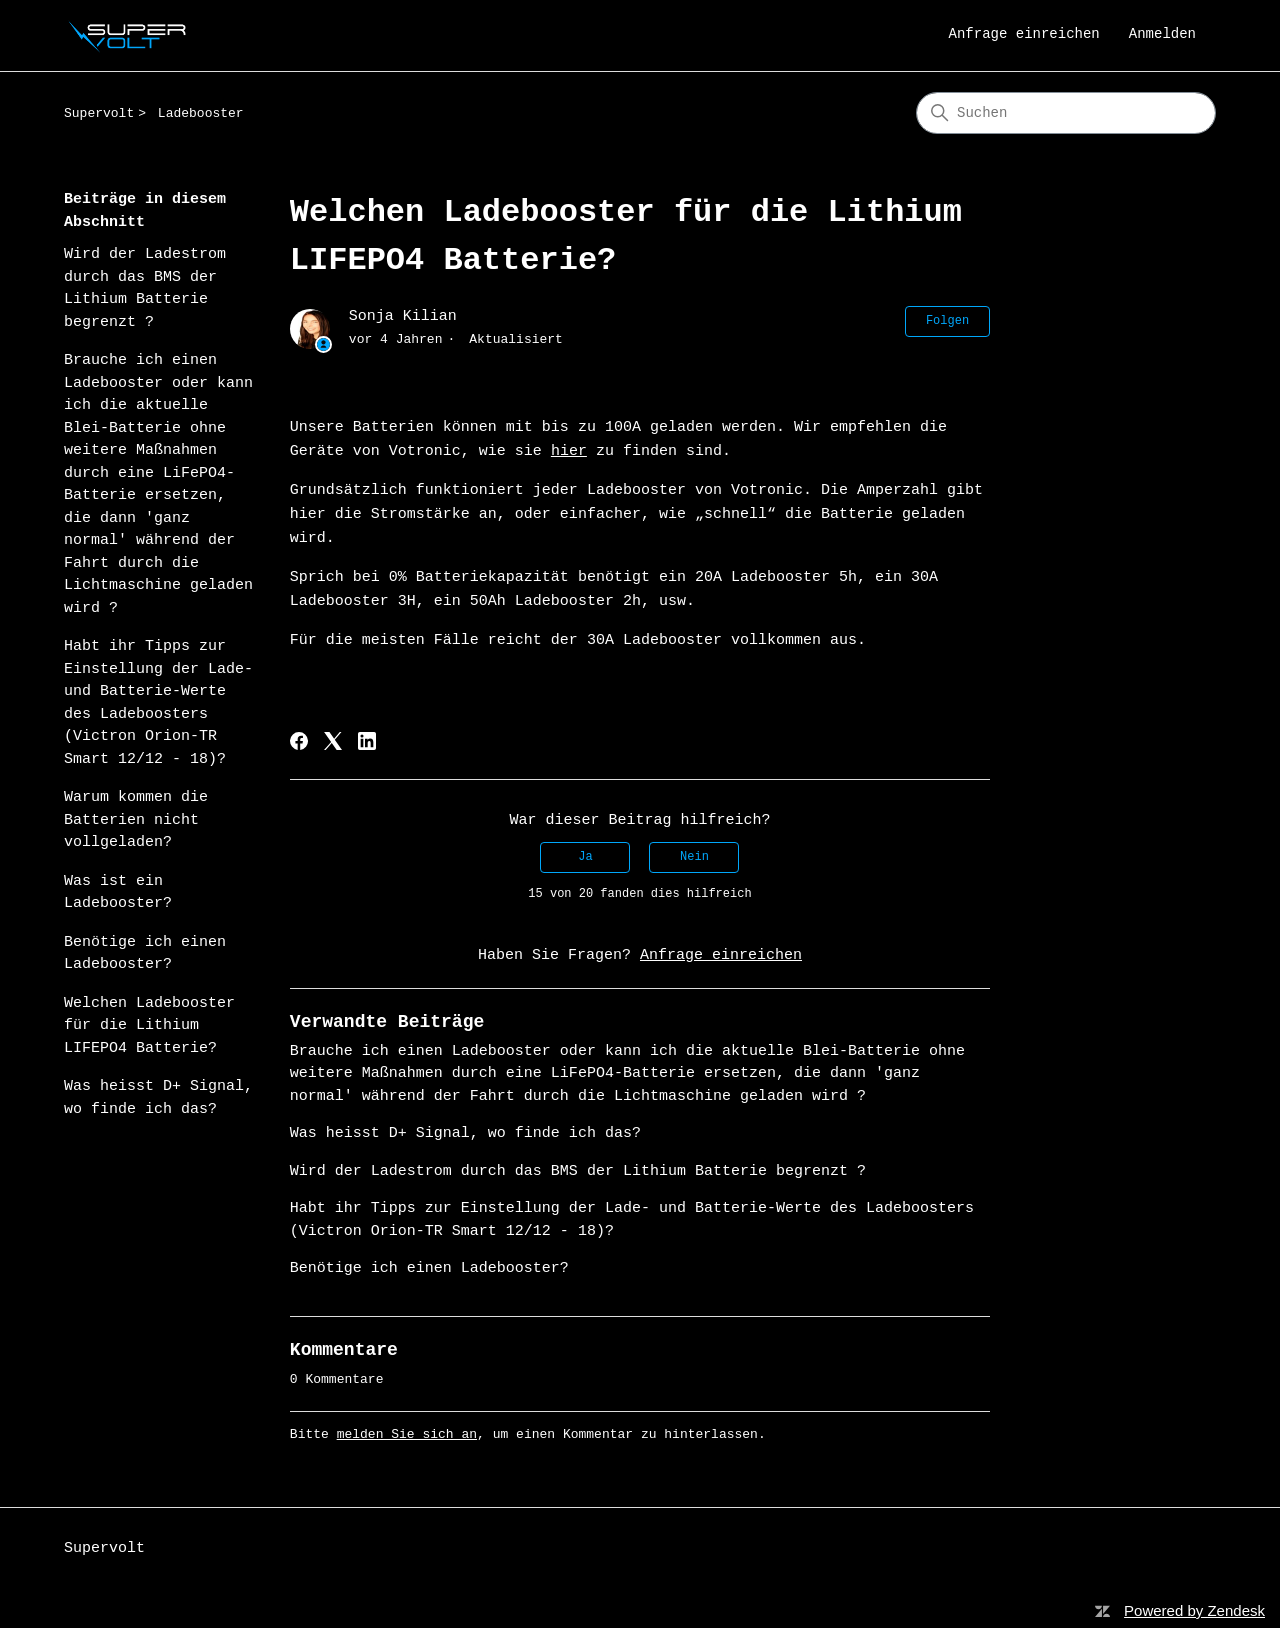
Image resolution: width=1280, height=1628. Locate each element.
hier (569, 451)
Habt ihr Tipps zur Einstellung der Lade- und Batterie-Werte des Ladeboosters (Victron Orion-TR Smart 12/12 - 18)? (158, 703)
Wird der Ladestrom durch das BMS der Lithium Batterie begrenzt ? (145, 288)
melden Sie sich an (407, 1434)
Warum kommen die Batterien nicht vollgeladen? (136, 820)
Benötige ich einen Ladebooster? (145, 954)
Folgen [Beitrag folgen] (947, 321)
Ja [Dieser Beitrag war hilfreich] (585, 857)
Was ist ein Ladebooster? (118, 893)
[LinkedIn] (367, 741)
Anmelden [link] (1162, 34)
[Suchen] (1066, 113)
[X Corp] (333, 741)
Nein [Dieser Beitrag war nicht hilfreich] (694, 857)
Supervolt (99, 113)
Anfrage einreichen (1024, 34)
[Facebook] (299, 741)
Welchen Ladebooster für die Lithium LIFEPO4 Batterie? (149, 1026)
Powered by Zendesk (1194, 1610)
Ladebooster (201, 113)
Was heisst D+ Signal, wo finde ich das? (158, 1098)
